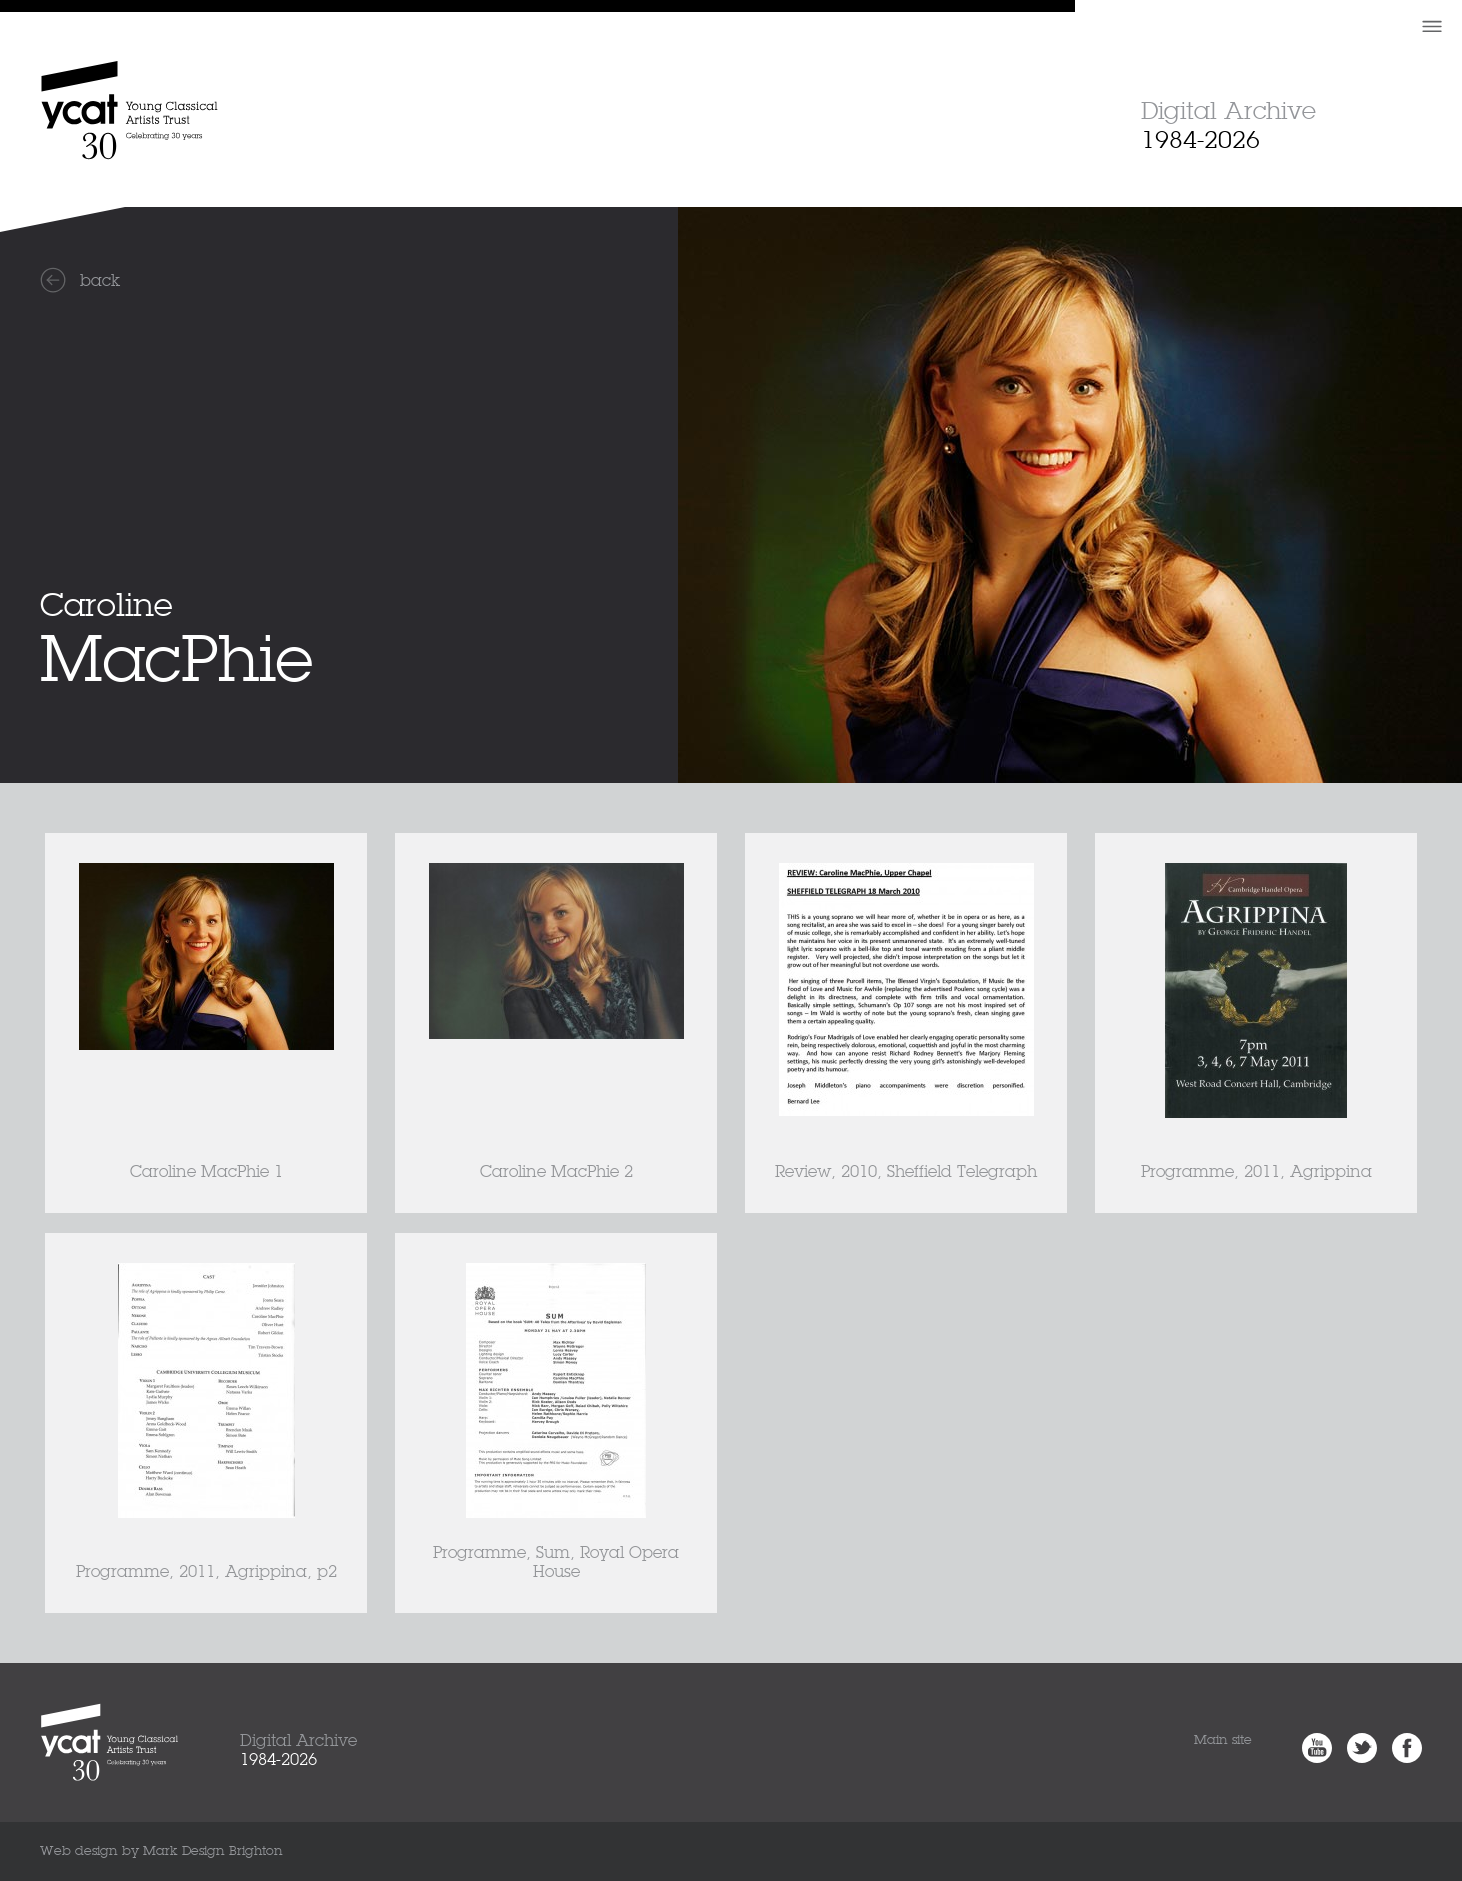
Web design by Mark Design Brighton (161, 1851)
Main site (1223, 1740)
